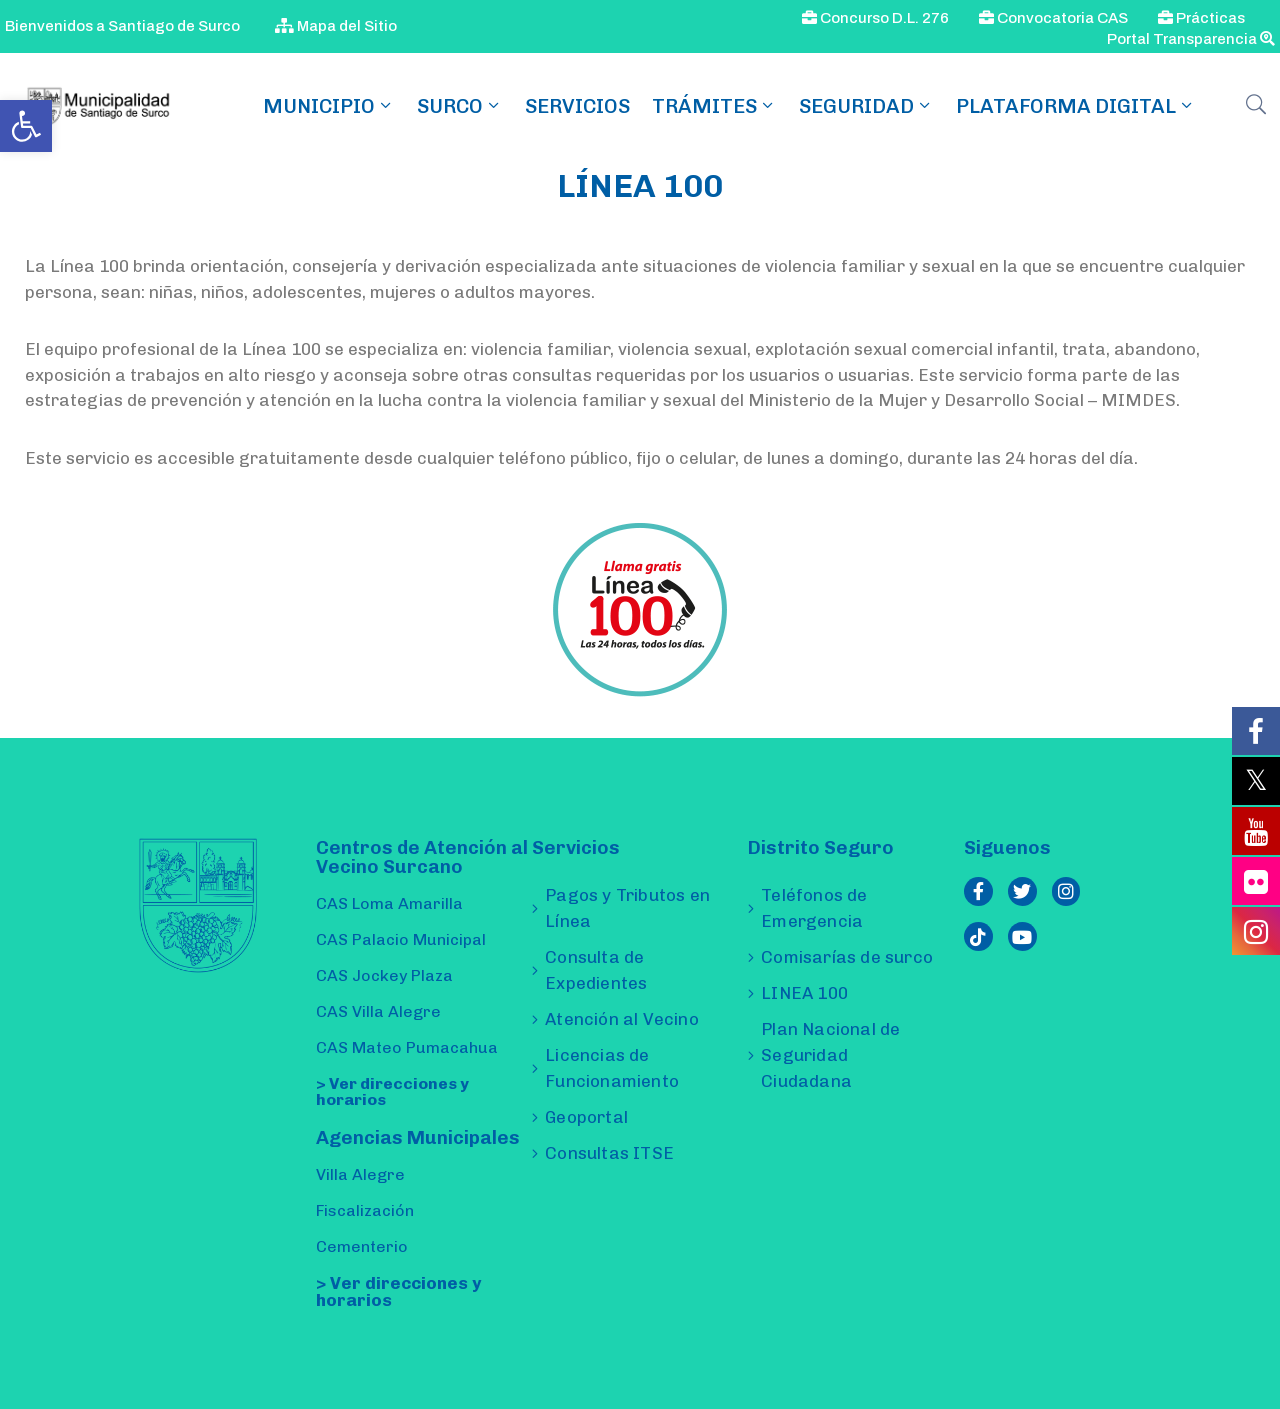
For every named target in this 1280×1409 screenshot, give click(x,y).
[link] (26, 126)
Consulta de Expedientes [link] (596, 970)
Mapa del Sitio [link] (336, 26)
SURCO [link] (460, 106)
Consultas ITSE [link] (609, 1153)
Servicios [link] (577, 106)
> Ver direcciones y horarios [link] (392, 1091)
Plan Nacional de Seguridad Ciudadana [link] (830, 1055)
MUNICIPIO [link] (329, 106)
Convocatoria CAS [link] (1053, 18)
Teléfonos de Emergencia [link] (814, 908)
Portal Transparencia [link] (1191, 39)
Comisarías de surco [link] (847, 957)
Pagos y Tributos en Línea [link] (627, 908)
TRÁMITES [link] (714, 106)
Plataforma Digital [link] (1076, 106)
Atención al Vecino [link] (622, 1019)
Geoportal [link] (586, 1117)
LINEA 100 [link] (804, 993)
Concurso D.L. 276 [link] (875, 18)
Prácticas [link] (1201, 18)
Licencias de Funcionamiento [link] (612, 1068)
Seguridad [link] (866, 106)
